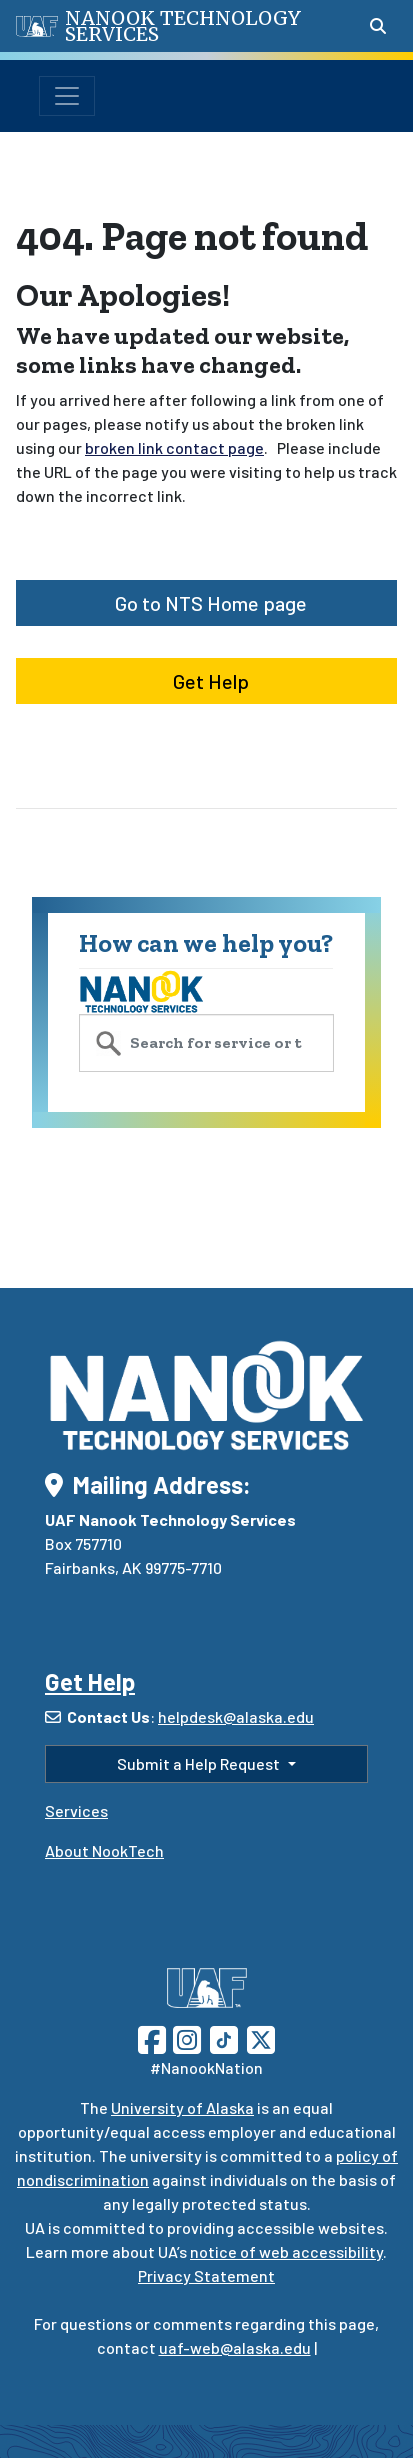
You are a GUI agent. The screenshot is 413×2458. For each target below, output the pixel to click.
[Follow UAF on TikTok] (224, 2037)
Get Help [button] (207, 681)
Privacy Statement (206, 2275)
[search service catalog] (206, 1043)
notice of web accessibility (286, 2251)
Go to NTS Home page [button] (207, 603)
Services (76, 1810)
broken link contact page (174, 447)
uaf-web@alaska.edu (235, 2347)
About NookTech (104, 1850)
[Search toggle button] (378, 26)
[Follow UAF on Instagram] (185, 2037)
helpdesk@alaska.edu (236, 1716)
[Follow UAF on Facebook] (152, 2037)
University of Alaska (182, 2107)
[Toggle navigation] (67, 96)
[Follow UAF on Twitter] (261, 2037)
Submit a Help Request (200, 1763)
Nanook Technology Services (183, 26)
